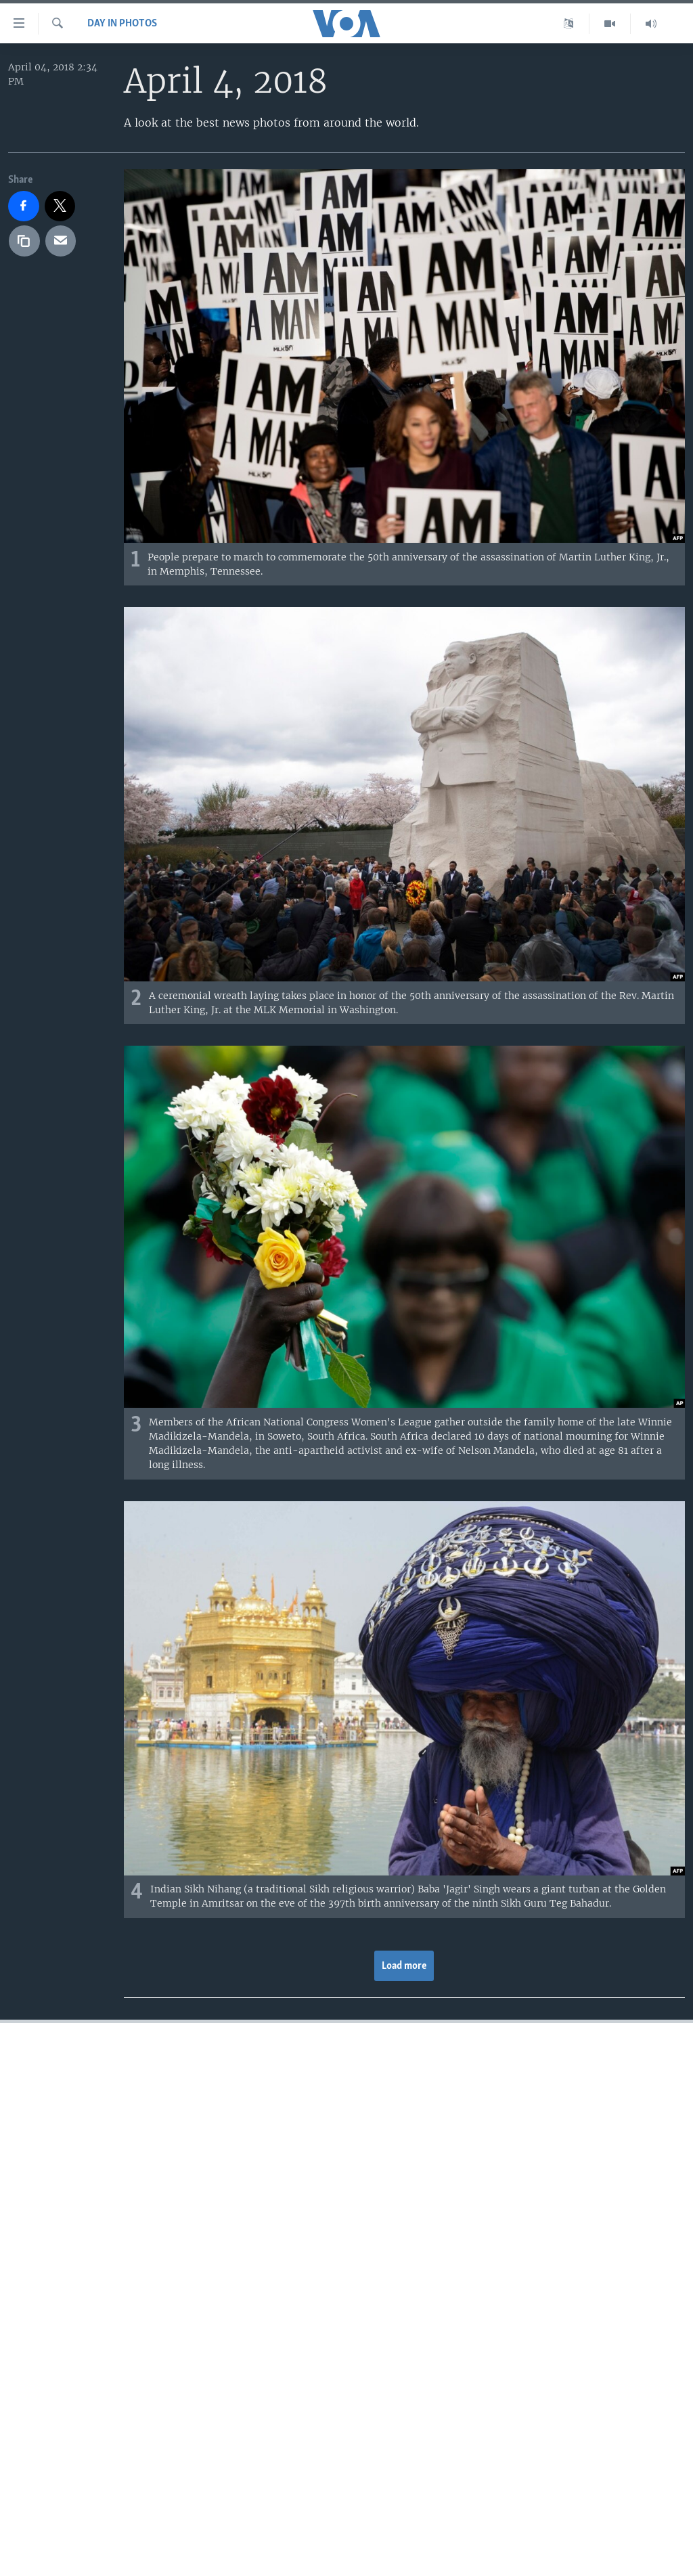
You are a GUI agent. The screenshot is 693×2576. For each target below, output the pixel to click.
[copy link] (24, 241)
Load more (404, 1966)
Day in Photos (122, 23)
